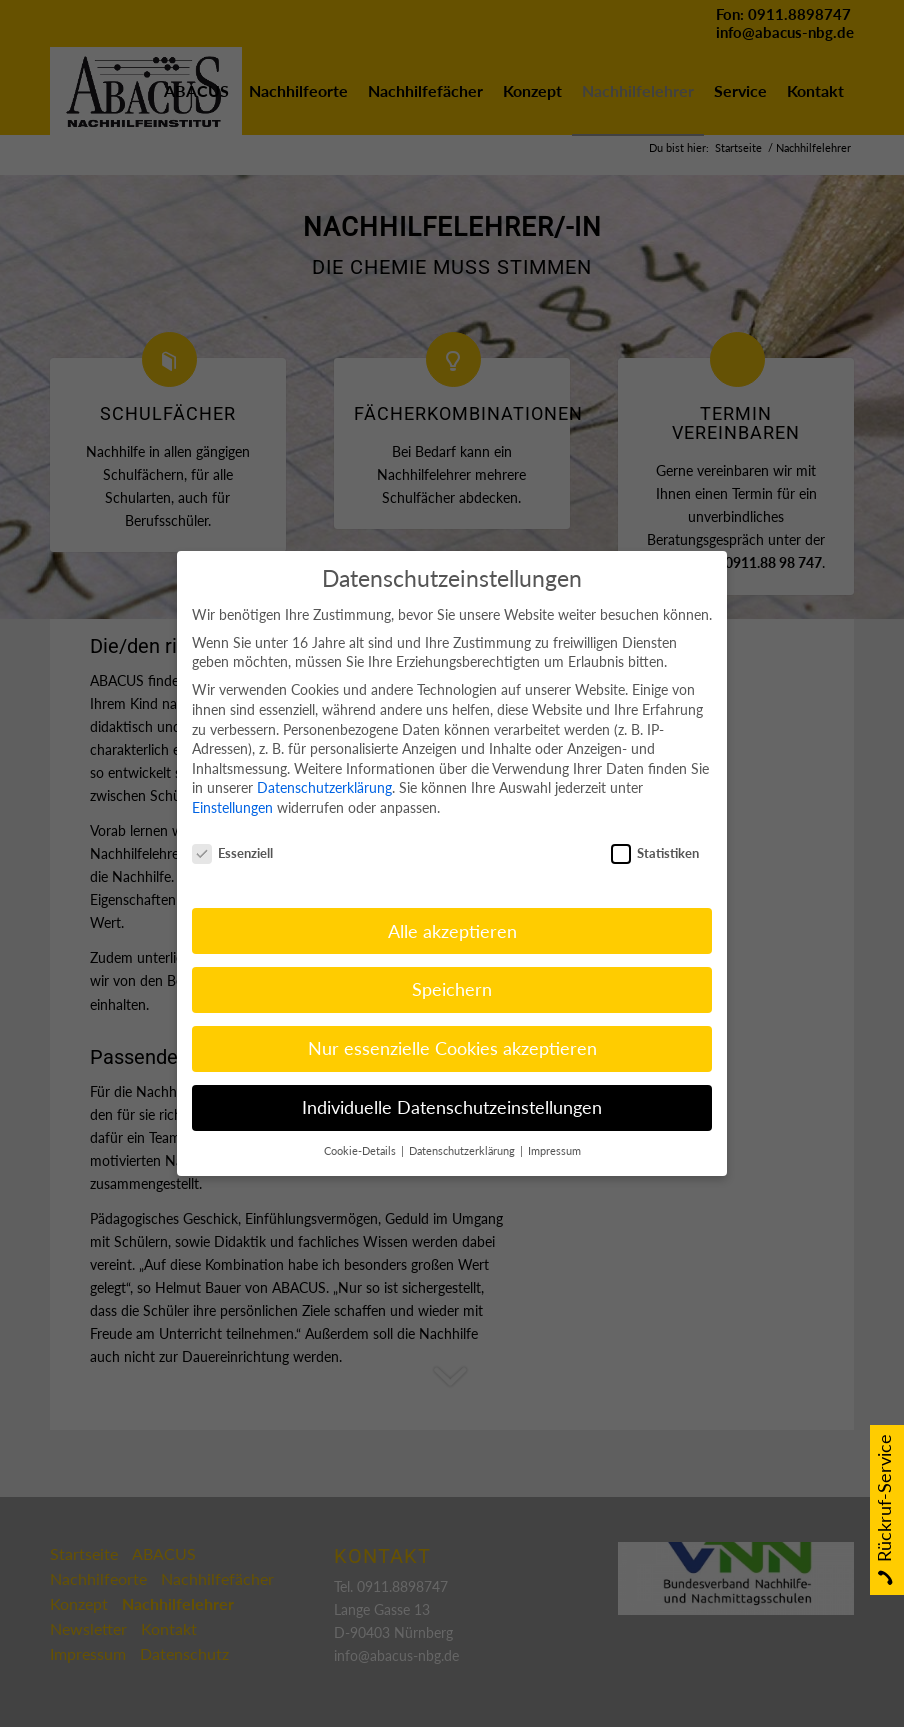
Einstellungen (232, 782)
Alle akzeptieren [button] (452, 906)
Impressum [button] (554, 1127)
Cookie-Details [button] (361, 1127)
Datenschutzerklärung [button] (463, 1127)
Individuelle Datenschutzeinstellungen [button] (452, 1083)
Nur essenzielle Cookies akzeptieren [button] (452, 1024)
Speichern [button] (452, 965)
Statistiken (655, 828)
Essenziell (232, 828)
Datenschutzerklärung (324, 763)
